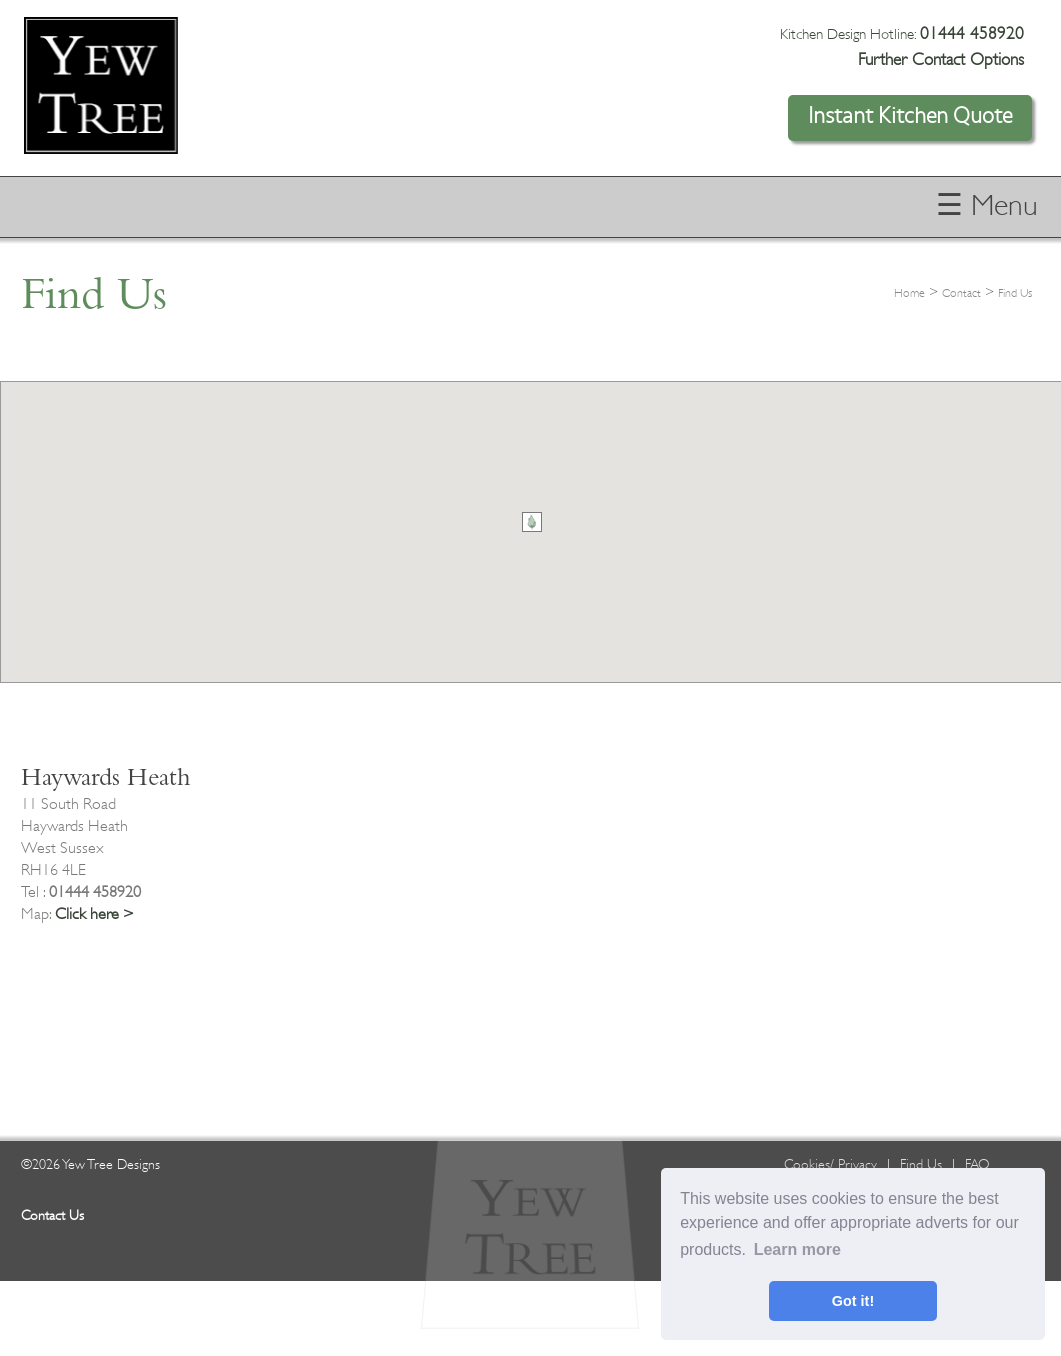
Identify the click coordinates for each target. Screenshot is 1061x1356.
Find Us (1015, 293)
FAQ (977, 1164)
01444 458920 (972, 33)
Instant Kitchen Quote (910, 116)
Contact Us (52, 1215)
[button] (532, 522)
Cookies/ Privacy (830, 1164)
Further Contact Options (941, 59)
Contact (961, 293)
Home (909, 293)
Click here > (94, 914)
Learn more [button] (797, 1249)
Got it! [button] (853, 1301)
